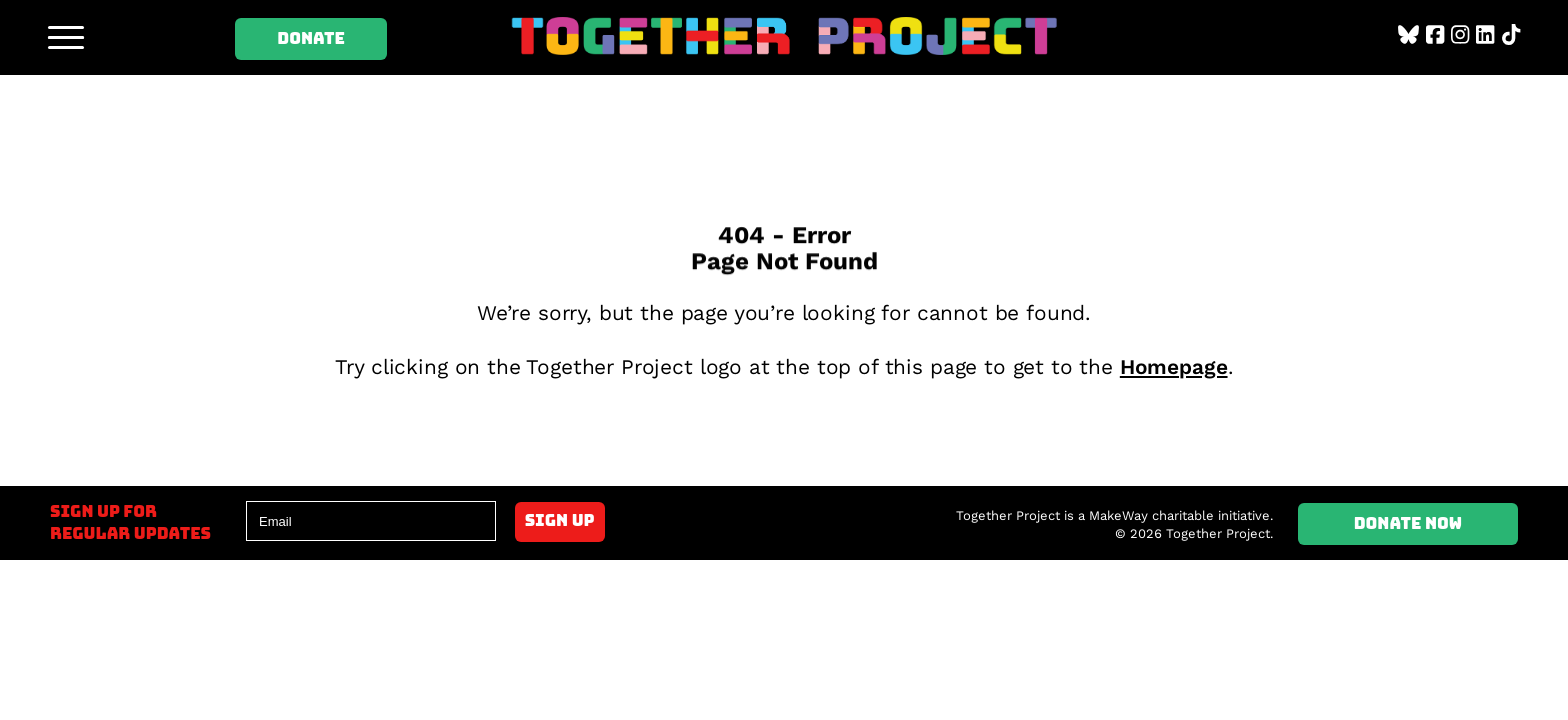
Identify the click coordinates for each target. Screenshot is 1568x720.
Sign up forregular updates (130, 522)
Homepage (1174, 367)
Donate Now (1408, 523)
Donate (311, 38)
